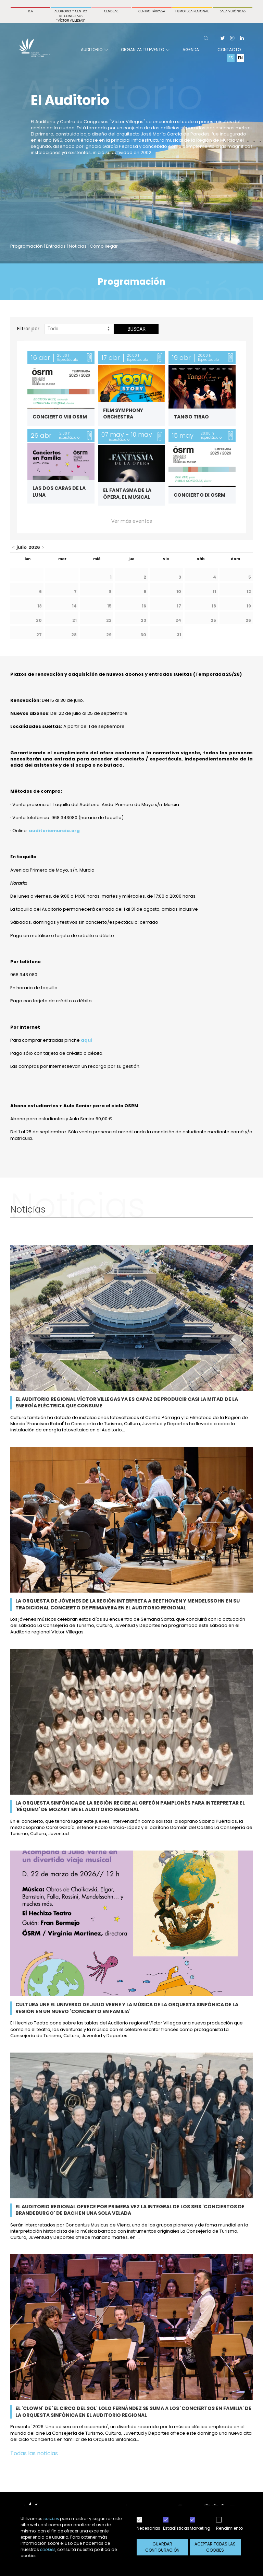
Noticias (78, 246)
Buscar (136, 329)
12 (249, 591)
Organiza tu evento (145, 50)
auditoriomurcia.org (54, 830)
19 (249, 606)
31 (179, 635)
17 (179, 606)
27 (39, 635)
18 (214, 606)
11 (214, 591)
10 (178, 591)
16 (144, 606)
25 (213, 620)
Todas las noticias (34, 2453)
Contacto (229, 49)
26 (248, 620)
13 (39, 606)
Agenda (191, 49)
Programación (26, 246)
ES (230, 58)
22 (109, 620)
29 (109, 635)
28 (74, 635)
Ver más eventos (131, 521)
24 (178, 620)
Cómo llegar (104, 246)
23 (143, 620)
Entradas (56, 246)
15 (109, 606)
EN (240, 58)
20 (39, 620)
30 (143, 635)
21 (74, 620)
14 (74, 606)
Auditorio (94, 50)
